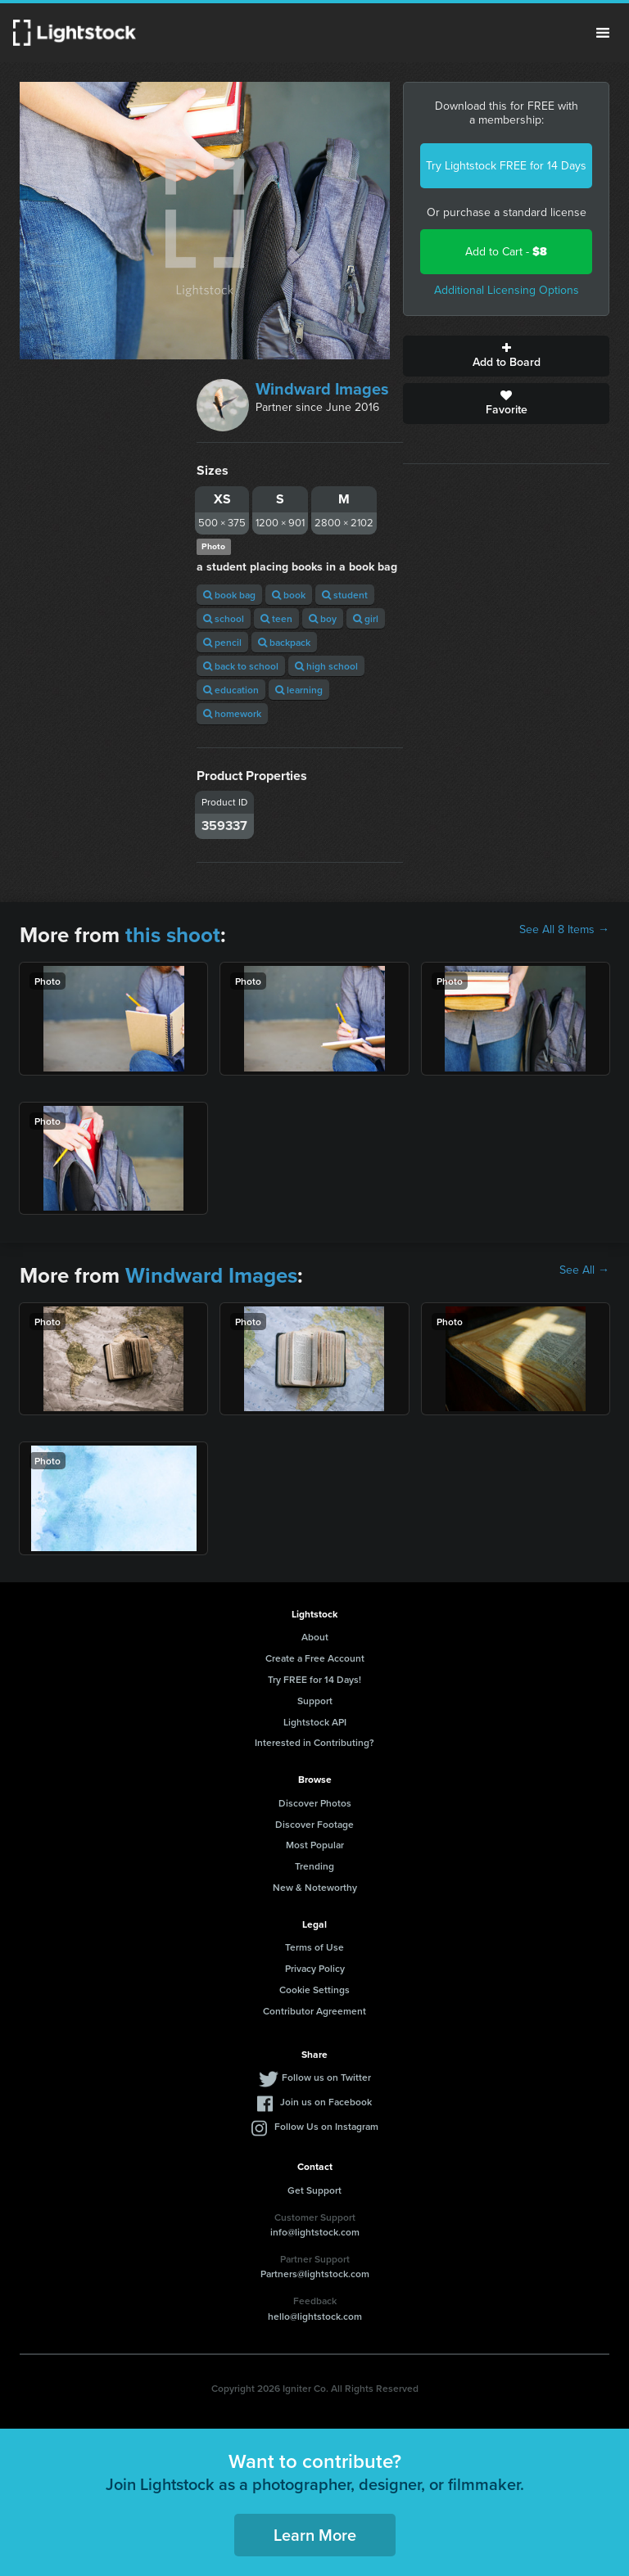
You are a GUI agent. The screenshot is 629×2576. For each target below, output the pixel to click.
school (223, 618)
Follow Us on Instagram (326, 2126)
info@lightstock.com (315, 2232)
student (345, 595)
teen (276, 618)
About (314, 1637)
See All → (584, 1270)
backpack (284, 642)
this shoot (172, 934)
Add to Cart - (506, 251)
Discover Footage (314, 1824)
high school (326, 666)
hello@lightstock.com (315, 2316)
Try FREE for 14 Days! (314, 1679)
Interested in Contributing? (314, 1742)
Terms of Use (314, 1947)
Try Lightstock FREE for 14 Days (506, 165)
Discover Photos (314, 1803)
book (288, 595)
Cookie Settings (314, 1989)
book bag (229, 595)
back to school (240, 666)
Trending (314, 1866)
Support (315, 1701)
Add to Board (506, 356)
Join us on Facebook (326, 2102)
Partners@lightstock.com (314, 2274)
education (231, 690)
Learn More (315, 2535)
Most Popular (315, 1845)
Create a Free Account (314, 1658)
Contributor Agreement (314, 2011)
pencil (222, 642)
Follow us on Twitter (326, 2077)
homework (232, 713)
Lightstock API (314, 1722)
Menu (603, 33)
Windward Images (322, 389)
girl (365, 618)
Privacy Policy (315, 1968)
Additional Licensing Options (506, 290)
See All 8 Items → (564, 930)
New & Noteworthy (315, 1887)
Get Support (314, 2190)
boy (323, 618)
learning (299, 690)
